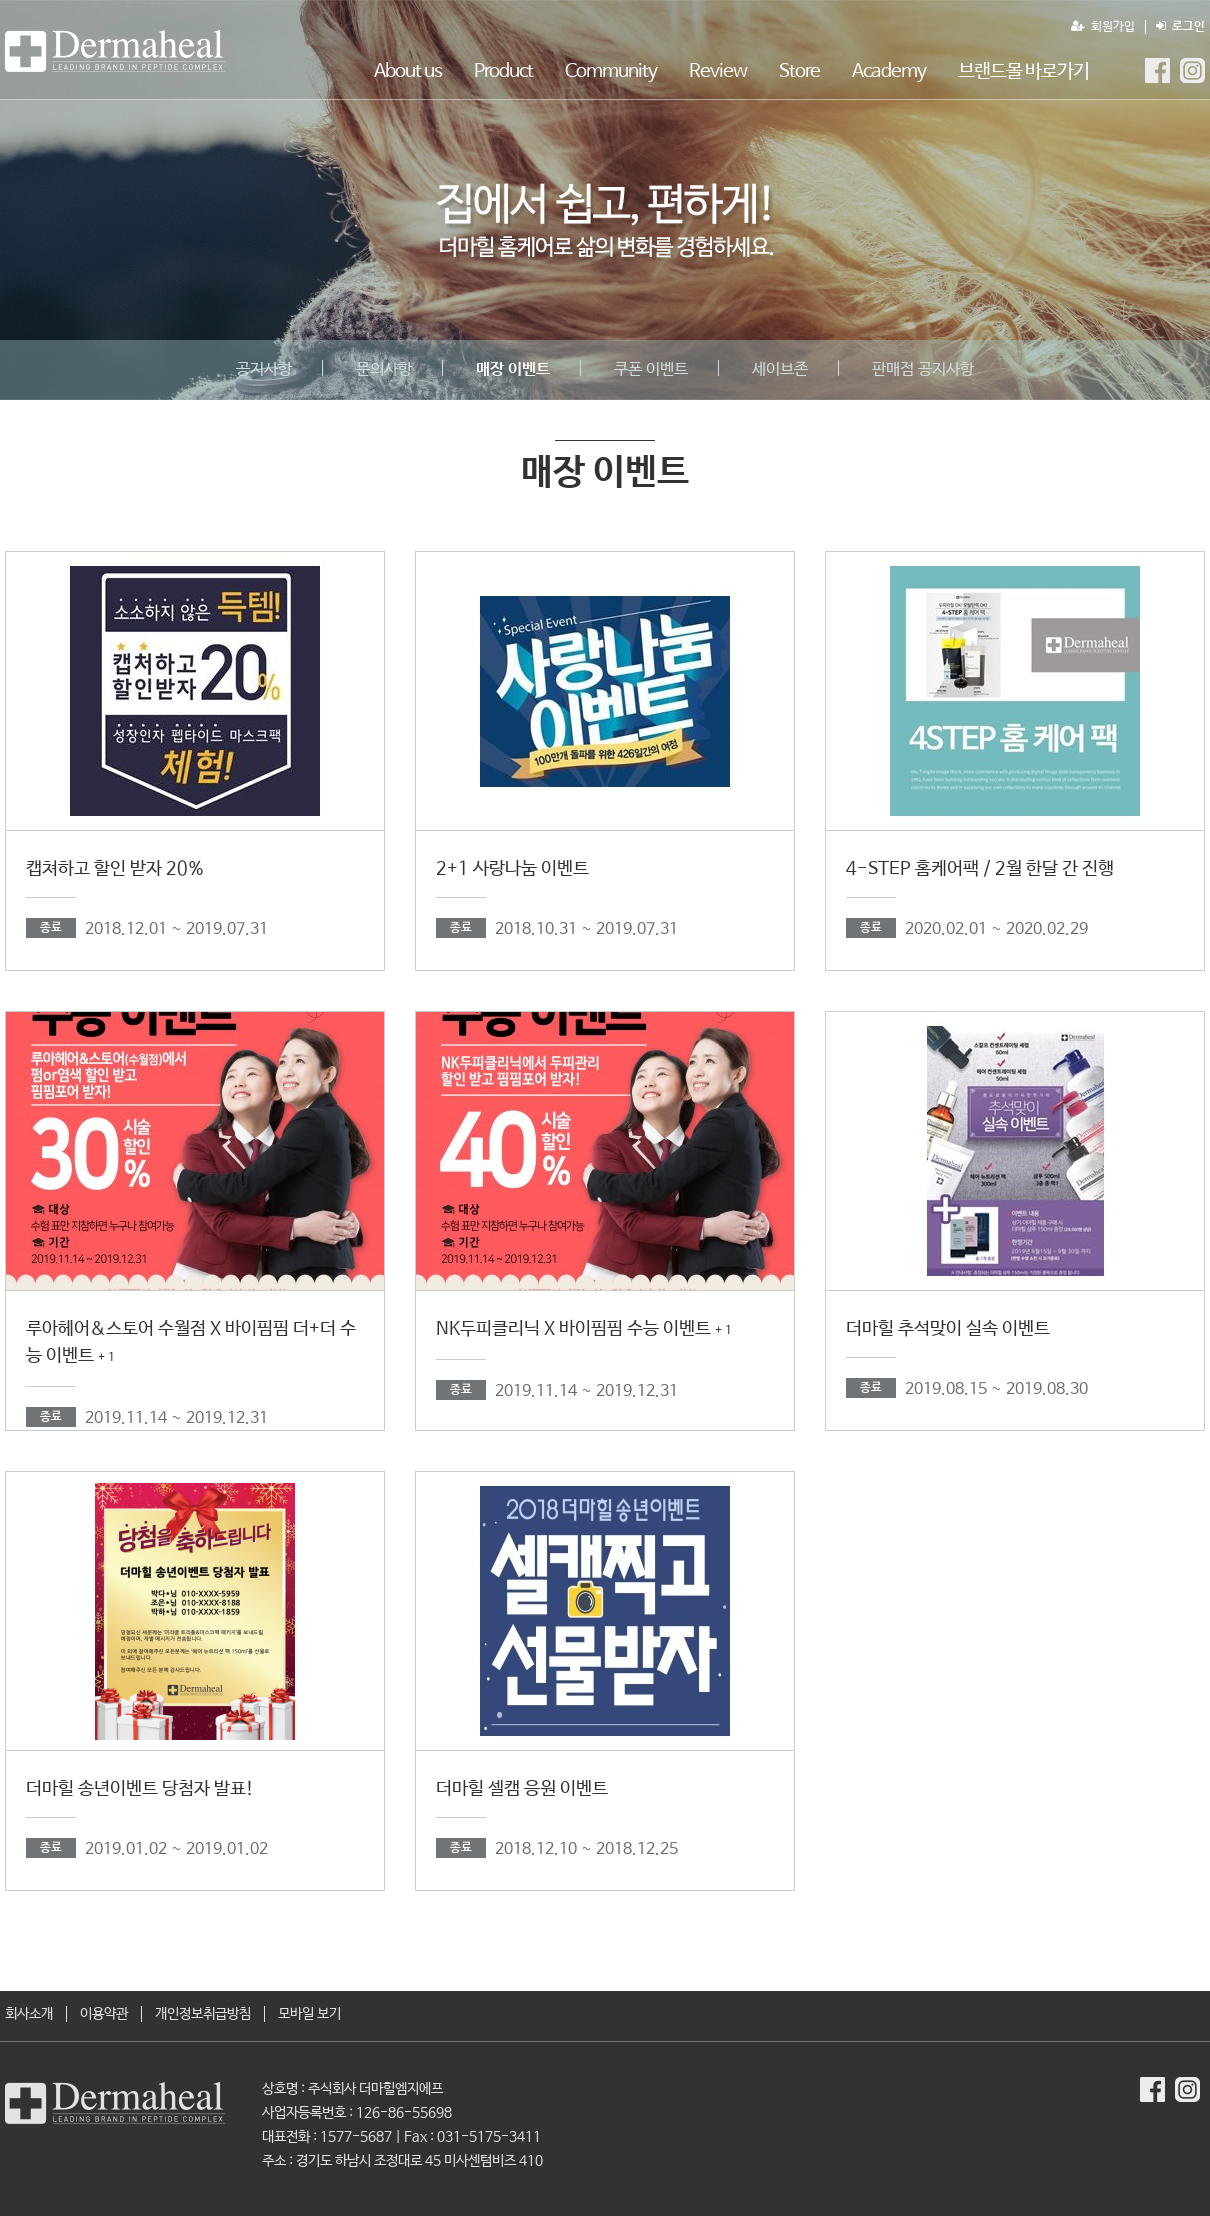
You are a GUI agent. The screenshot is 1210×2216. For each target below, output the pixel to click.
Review (718, 72)
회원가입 (1103, 27)
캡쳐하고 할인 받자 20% (115, 869)
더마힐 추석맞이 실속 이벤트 (948, 1329)
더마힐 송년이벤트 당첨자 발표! (140, 1789)
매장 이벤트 (513, 369)
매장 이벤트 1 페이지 (115, 51)
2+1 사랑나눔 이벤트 (512, 869)
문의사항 (384, 369)
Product (503, 72)
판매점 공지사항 (923, 369)
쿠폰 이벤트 (651, 369)
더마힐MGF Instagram (1192, 70)
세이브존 (780, 369)
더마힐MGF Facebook (1157, 70)
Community (611, 72)
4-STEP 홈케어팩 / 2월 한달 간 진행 (980, 869)
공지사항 (264, 369)
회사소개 (29, 2014)
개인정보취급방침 (203, 2014)
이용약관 (104, 2014)
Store (799, 72)
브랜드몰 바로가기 (1023, 72)
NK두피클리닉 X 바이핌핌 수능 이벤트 (584, 1329)
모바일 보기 (309, 2014)
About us (408, 72)
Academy (889, 72)
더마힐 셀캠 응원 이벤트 (522, 1789)
